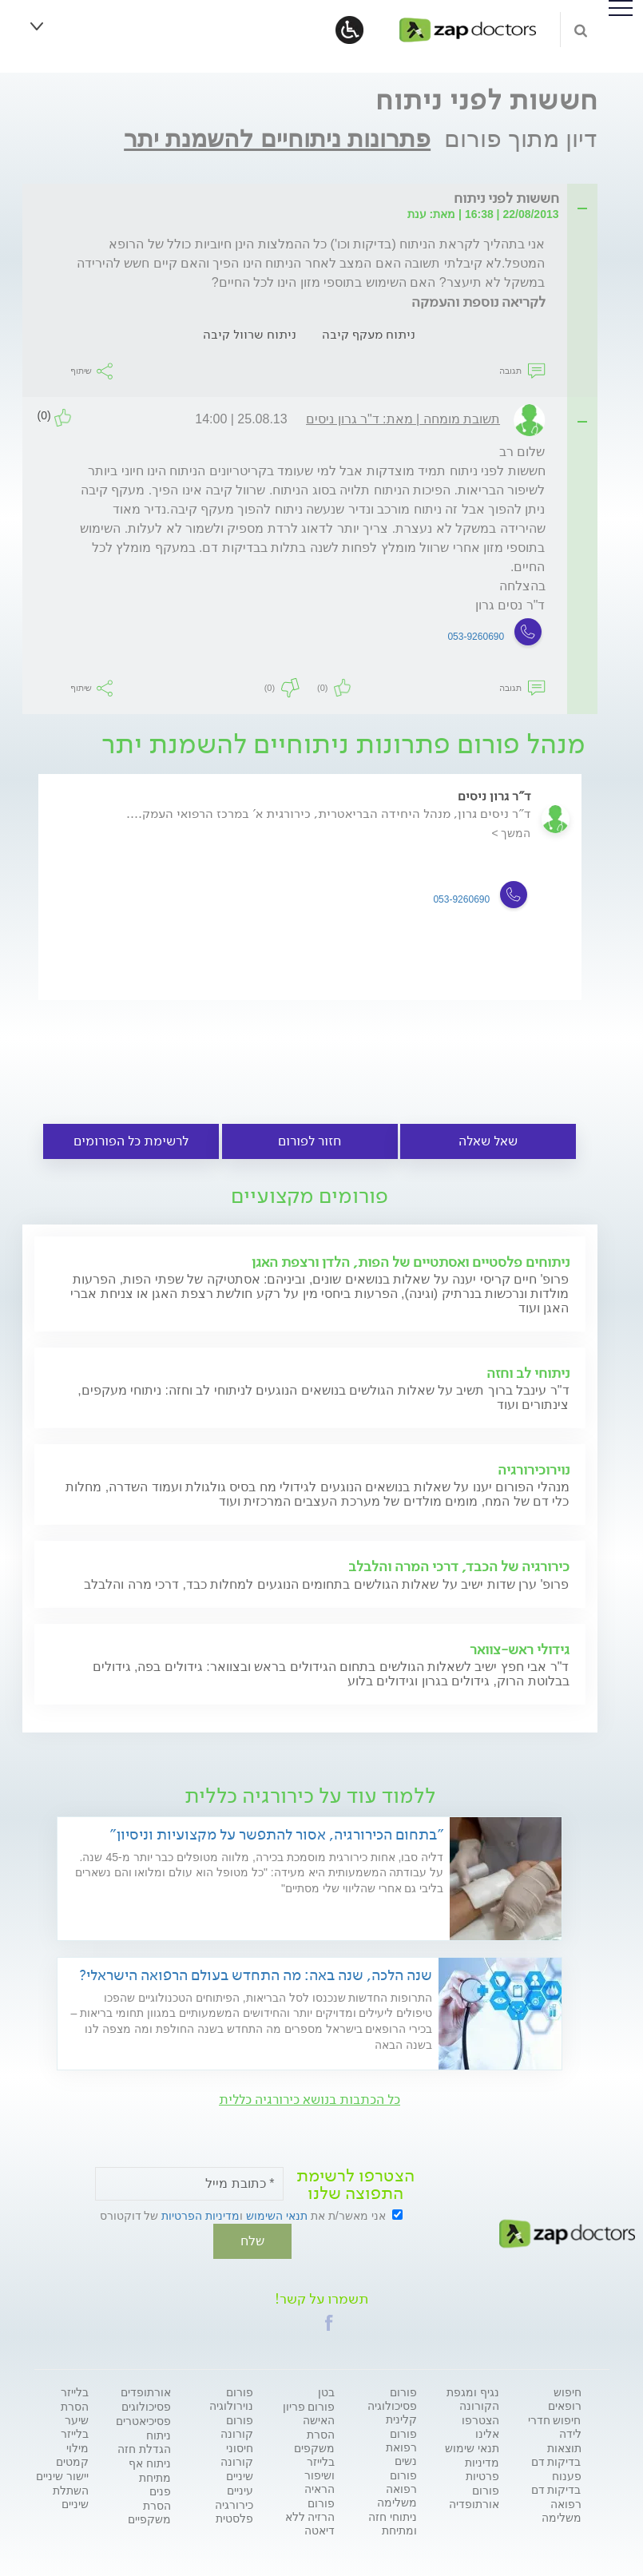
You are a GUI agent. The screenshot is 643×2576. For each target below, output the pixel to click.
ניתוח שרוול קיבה (249, 334)
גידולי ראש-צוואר (520, 1649)
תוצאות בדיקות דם (556, 2453)
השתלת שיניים (71, 2496)
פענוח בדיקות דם (556, 2481)
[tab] (314, 199)
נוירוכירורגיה (534, 1469)
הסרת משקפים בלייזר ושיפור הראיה (314, 2460)
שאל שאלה (488, 1141)
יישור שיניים (62, 2474)
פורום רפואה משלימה (397, 2487)
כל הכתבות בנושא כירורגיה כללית (309, 2099)
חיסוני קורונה (236, 2453)
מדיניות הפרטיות (200, 2215)
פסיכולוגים (146, 2405)
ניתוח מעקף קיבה (368, 334)
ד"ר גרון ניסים (494, 796)
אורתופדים (146, 2390)
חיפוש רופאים (564, 2397)
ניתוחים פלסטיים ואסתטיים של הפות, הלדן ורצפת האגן (411, 1262)
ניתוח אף (150, 2461)
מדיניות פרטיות (482, 2468)
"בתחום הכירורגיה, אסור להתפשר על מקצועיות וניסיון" (276, 1834)
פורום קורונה (236, 2425)
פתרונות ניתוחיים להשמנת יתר (277, 138)
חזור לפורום (309, 1141)
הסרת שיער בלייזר (75, 2419)
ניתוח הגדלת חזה (144, 2440)
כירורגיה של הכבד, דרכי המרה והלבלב (459, 1566)
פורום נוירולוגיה (231, 2397)
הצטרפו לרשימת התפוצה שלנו (355, 2184)
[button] (329, 2321)
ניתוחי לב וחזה (528, 1373)
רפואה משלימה (561, 2509)
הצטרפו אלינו (480, 2425)
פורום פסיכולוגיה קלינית (392, 2404)
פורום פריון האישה (309, 2412)
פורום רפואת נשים (401, 2446)
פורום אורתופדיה (474, 2496)
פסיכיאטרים (143, 2419)
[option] (309, 902)
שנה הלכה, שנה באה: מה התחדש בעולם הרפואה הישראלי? (255, 1975)
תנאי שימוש (472, 2446)
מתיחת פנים (155, 2483)
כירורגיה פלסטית (234, 2510)
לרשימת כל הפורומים (131, 1141)
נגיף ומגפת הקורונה (473, 2397)
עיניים (240, 2489)
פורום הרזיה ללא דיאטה (310, 2515)
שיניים (239, 2474)
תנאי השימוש (277, 2215)
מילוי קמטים (72, 2453)
